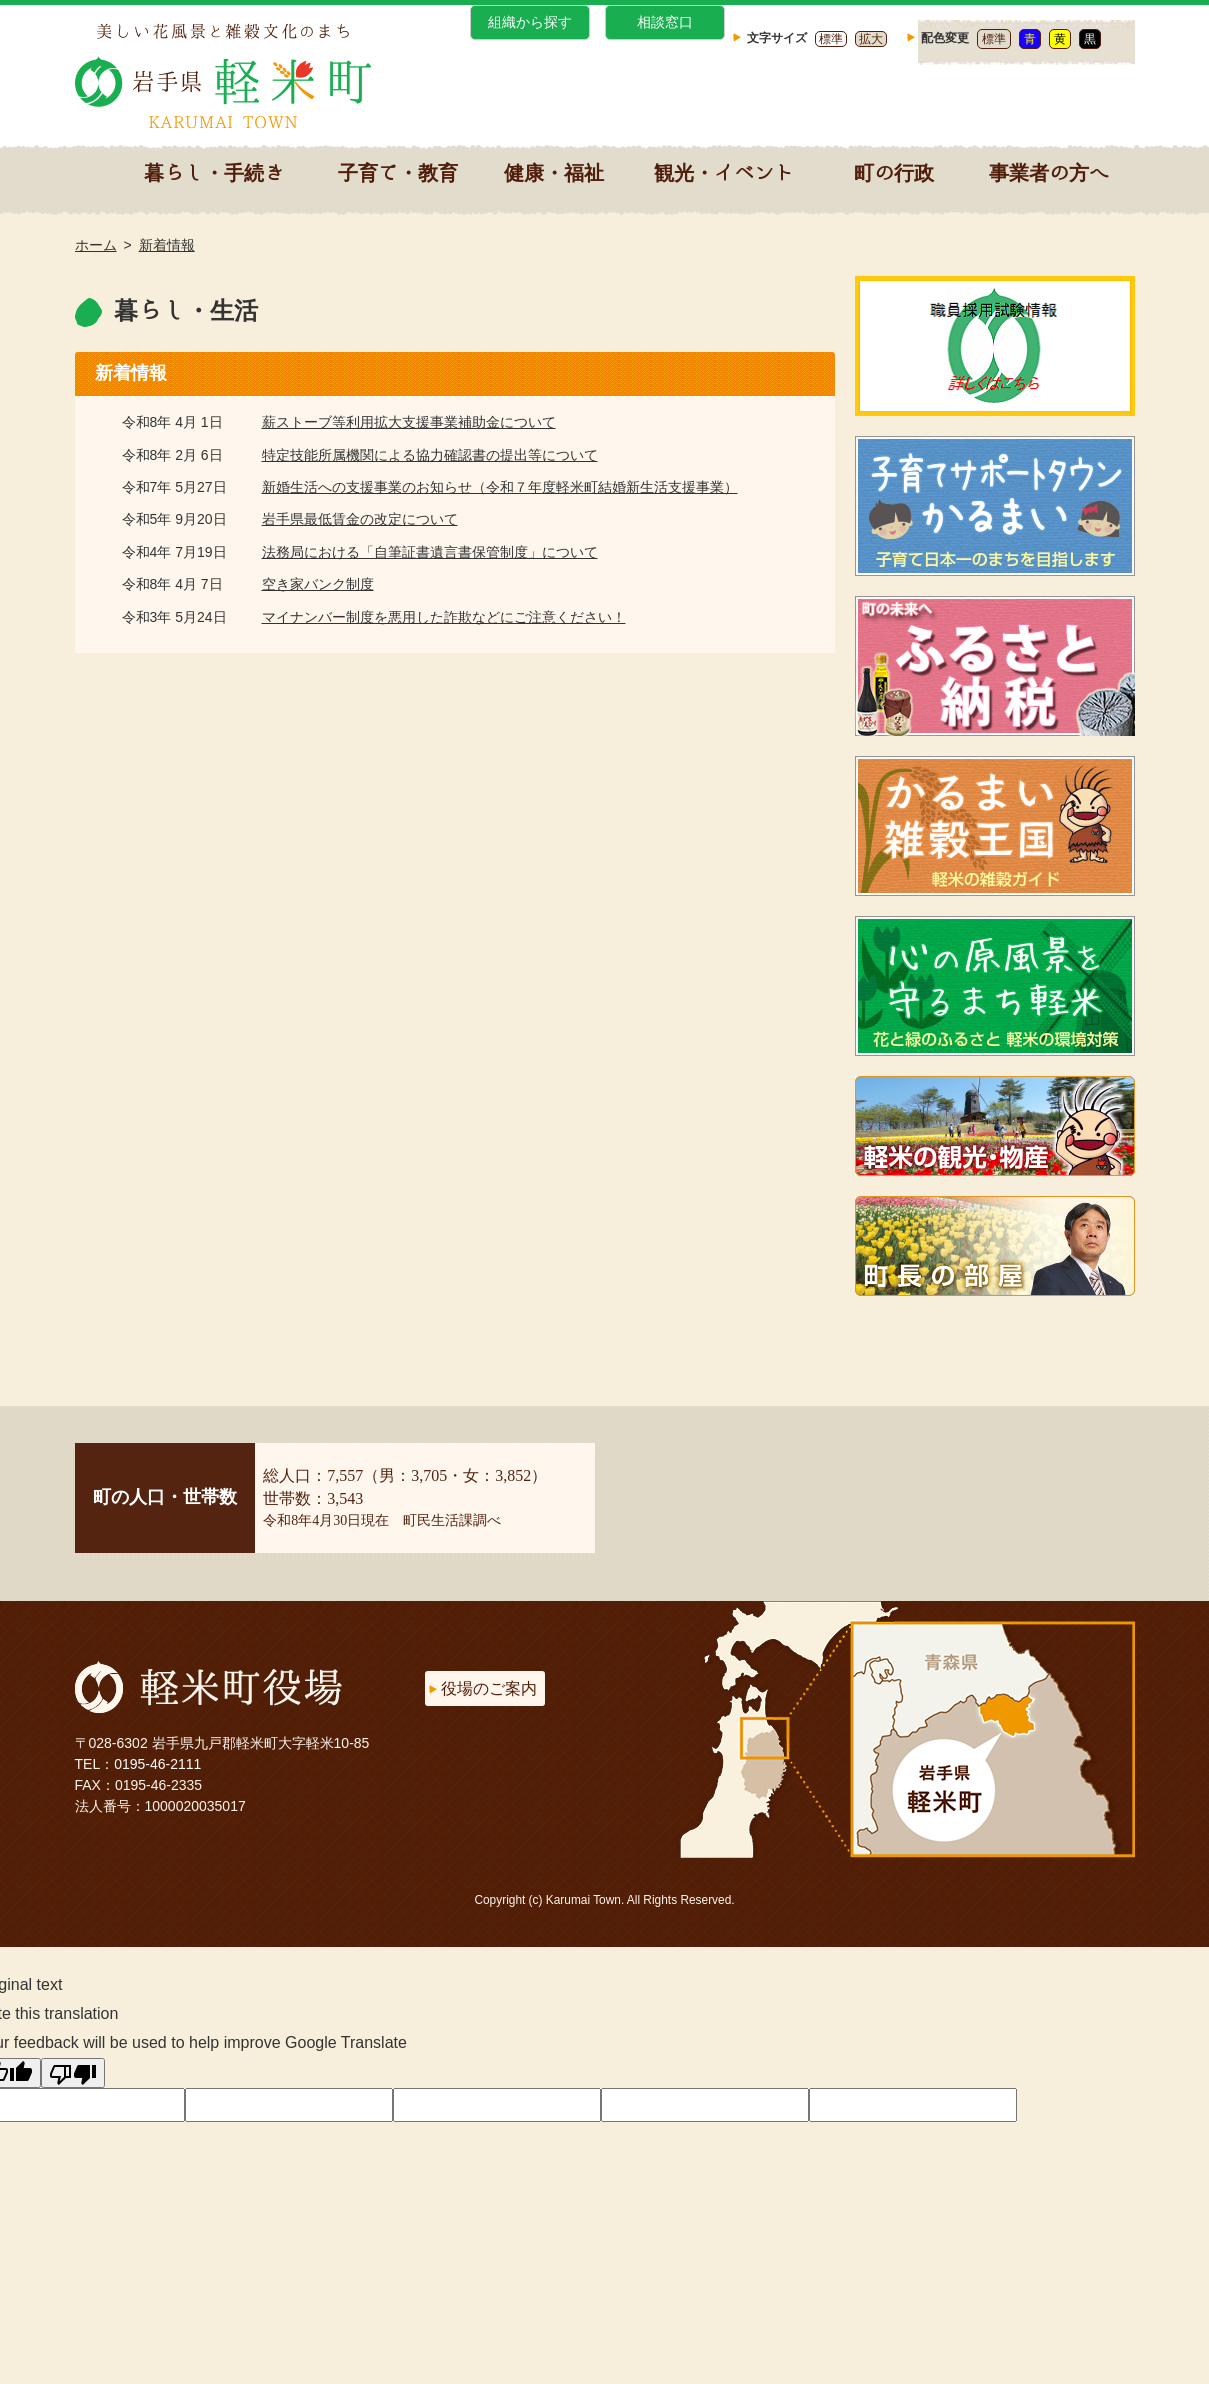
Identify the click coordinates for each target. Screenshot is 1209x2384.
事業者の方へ (1049, 172)
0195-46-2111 (157, 1764)
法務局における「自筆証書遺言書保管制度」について (430, 552)
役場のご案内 (489, 1688)
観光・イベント (724, 172)
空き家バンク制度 (318, 584)
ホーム (96, 245)
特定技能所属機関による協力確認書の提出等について (430, 455)
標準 (831, 39)
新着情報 (167, 245)
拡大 (871, 39)
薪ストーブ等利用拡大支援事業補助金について (409, 422)
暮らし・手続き (214, 172)
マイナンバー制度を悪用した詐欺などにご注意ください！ (444, 617)
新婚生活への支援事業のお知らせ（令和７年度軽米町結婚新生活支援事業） (500, 487)
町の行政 (894, 172)
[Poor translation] (73, 2073)
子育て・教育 (398, 172)
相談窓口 (665, 22)
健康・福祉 (554, 172)
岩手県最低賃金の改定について (360, 519)
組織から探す (530, 22)
